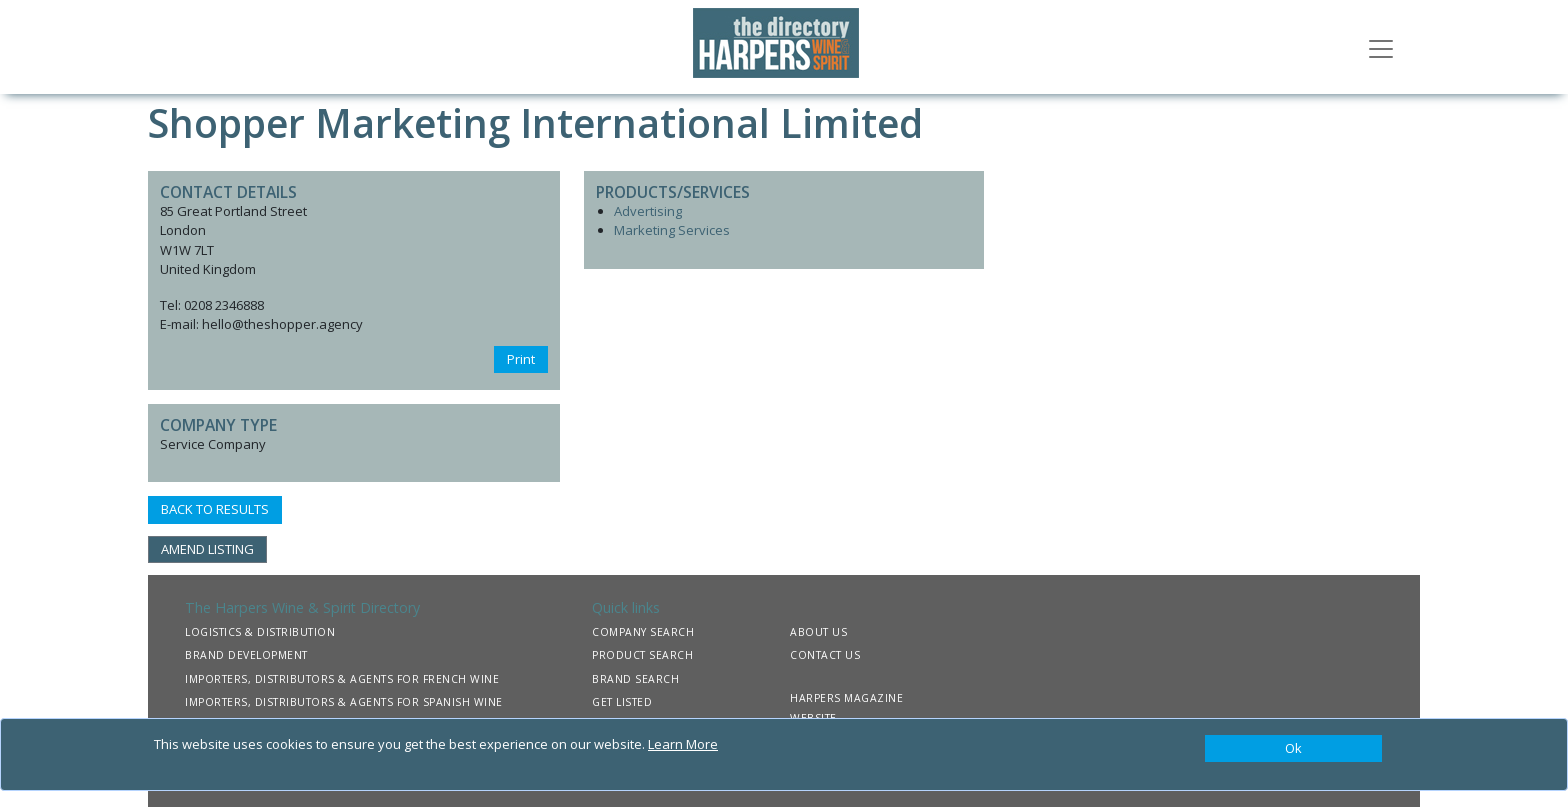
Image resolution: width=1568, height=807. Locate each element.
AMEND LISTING (207, 549)
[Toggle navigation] (1381, 47)
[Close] (1293, 749)
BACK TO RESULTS (215, 509)
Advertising (648, 211)
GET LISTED (622, 702)
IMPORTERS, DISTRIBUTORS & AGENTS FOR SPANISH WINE (344, 702)
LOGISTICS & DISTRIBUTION (260, 632)
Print (521, 359)
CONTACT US (825, 655)
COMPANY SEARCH (643, 632)
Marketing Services (672, 230)
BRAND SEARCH (635, 679)
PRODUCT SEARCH (642, 655)
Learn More (683, 744)
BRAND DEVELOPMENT (246, 655)
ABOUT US (818, 632)
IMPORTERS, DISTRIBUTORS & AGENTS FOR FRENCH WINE (342, 679)
